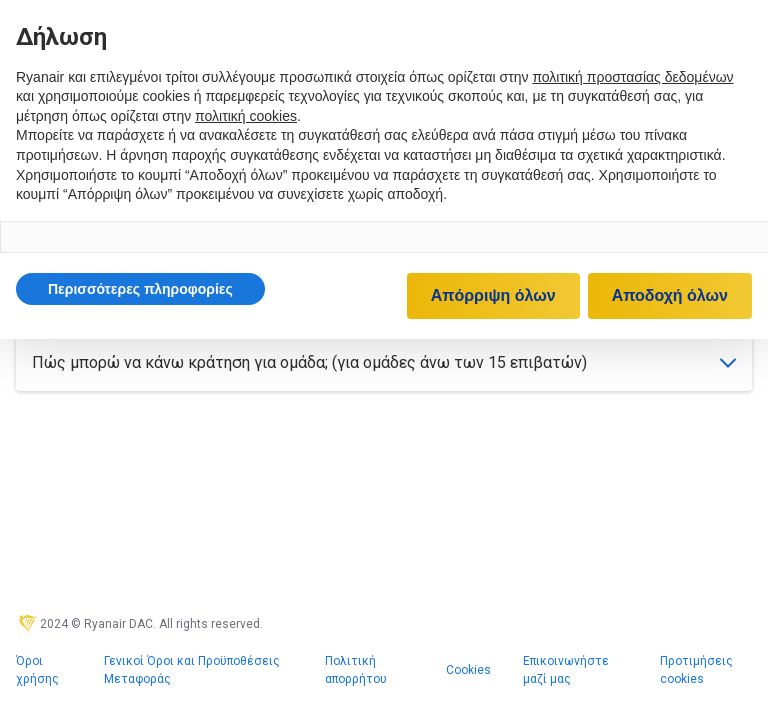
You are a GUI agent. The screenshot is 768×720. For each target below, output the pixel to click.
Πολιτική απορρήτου (356, 670)
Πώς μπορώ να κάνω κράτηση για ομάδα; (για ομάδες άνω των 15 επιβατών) (384, 362)
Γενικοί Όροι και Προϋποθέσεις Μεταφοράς (192, 670)
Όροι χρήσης (37, 670)
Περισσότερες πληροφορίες (140, 289)
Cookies (468, 670)
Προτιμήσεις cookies (696, 670)
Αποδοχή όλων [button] (670, 295)
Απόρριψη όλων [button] (493, 295)
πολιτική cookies (246, 116)
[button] (140, 289)
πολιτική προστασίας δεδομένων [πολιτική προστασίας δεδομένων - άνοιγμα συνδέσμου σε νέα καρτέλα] (632, 77)
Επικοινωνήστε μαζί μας (566, 670)
